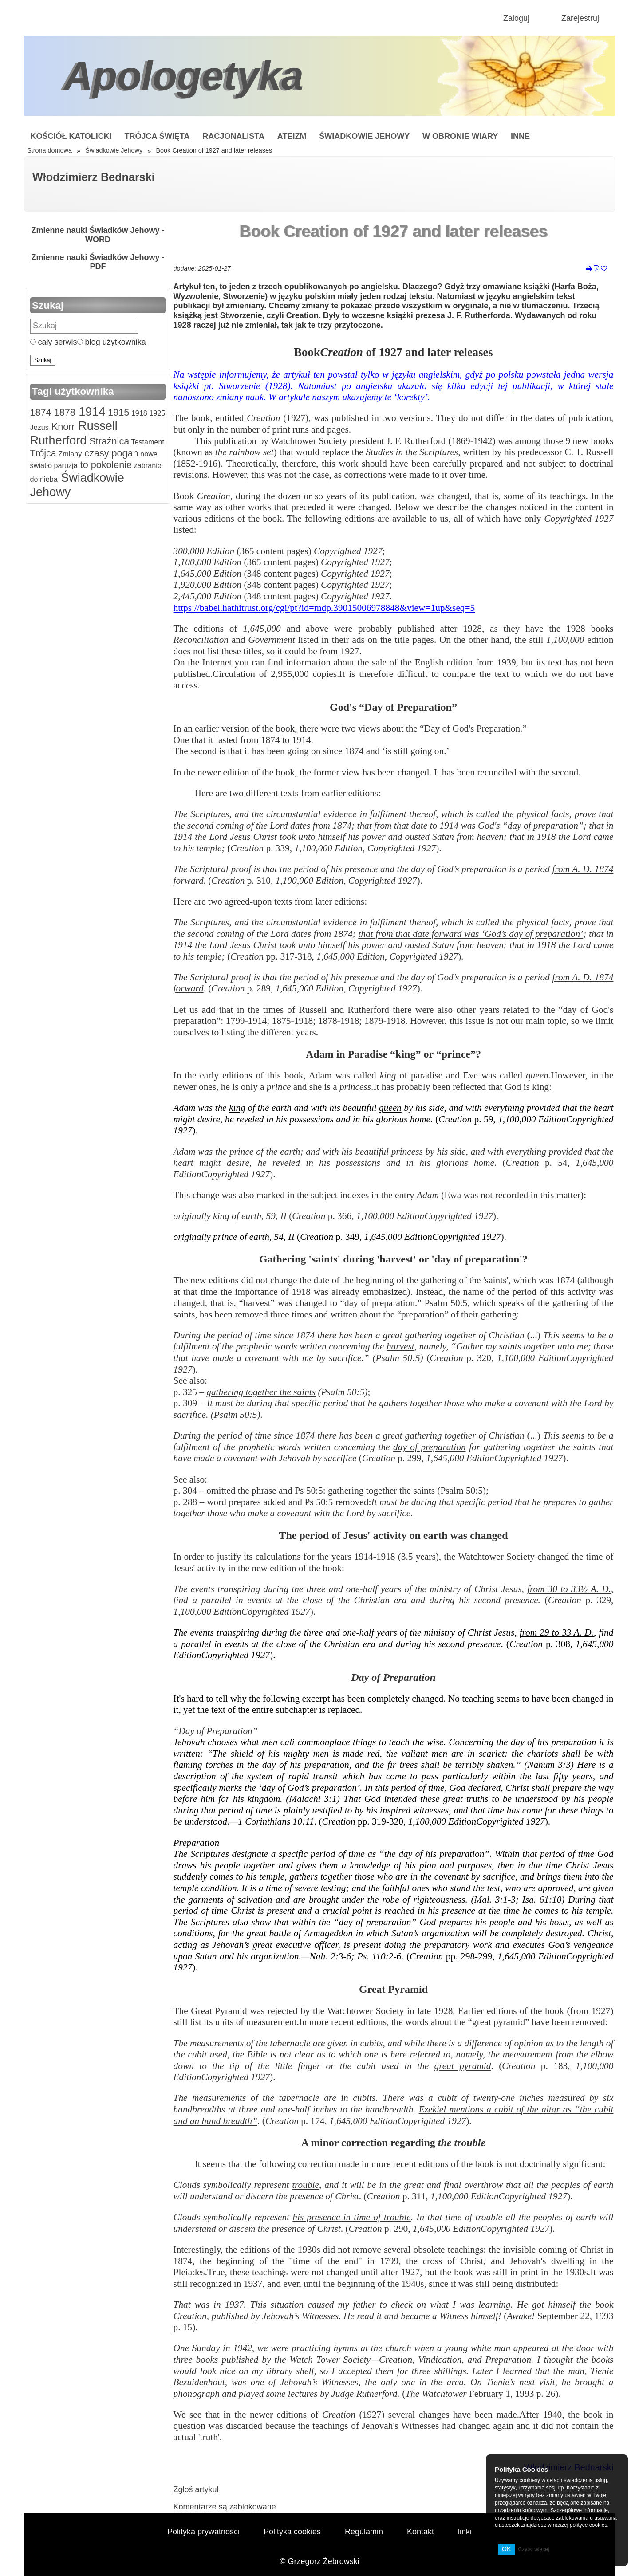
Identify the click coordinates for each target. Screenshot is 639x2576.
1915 (117, 412)
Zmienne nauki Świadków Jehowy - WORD (97, 235)
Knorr (62, 426)
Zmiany (69, 454)
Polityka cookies (292, 2531)
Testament (146, 442)
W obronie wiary (460, 136)
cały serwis (53, 342)
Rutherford (58, 440)
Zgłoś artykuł (196, 2489)
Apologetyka (184, 76)
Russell (96, 426)
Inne (520, 136)
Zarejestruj (580, 18)
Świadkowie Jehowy (364, 136)
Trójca (43, 453)
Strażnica (108, 441)
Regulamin (364, 2531)
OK (506, 2548)
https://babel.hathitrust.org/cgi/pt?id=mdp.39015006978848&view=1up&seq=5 (324, 607)
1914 (90, 411)
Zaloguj (516, 18)
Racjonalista (233, 136)
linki (465, 2531)
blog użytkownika (111, 342)
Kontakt (420, 2531)
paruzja (65, 465)
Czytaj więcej (533, 2549)
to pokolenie (105, 464)
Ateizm (292, 136)
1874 (40, 412)
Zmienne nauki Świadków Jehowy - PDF (97, 262)
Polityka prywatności (203, 2531)
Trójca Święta (157, 136)
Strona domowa (49, 150)
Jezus (39, 427)
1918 (138, 413)
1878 (63, 412)
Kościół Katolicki (70, 136)
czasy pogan (110, 453)
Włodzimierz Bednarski (93, 177)
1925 (156, 413)
